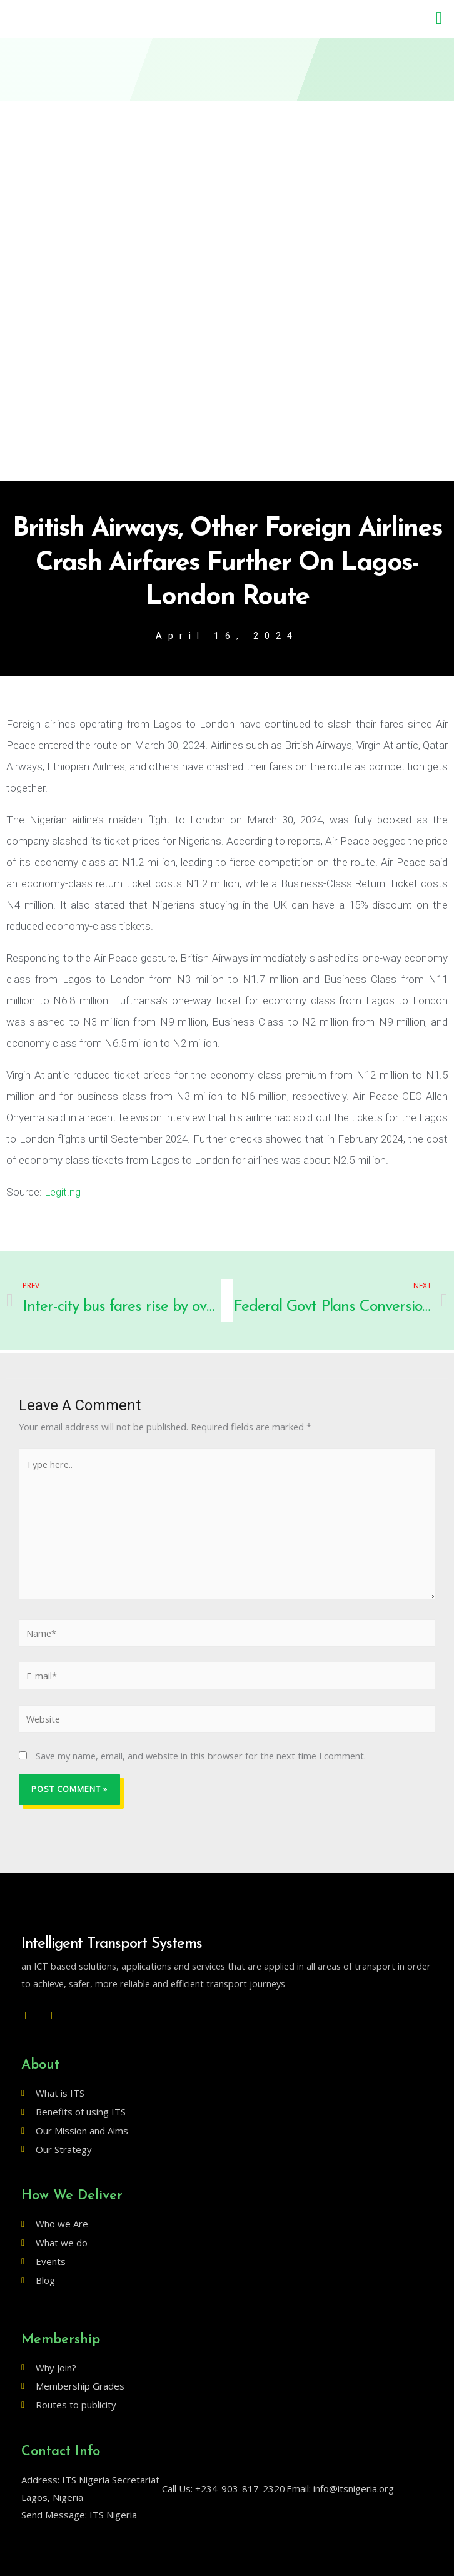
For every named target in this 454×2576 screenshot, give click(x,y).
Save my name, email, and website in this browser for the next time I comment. (201, 1755)
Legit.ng (62, 1192)
